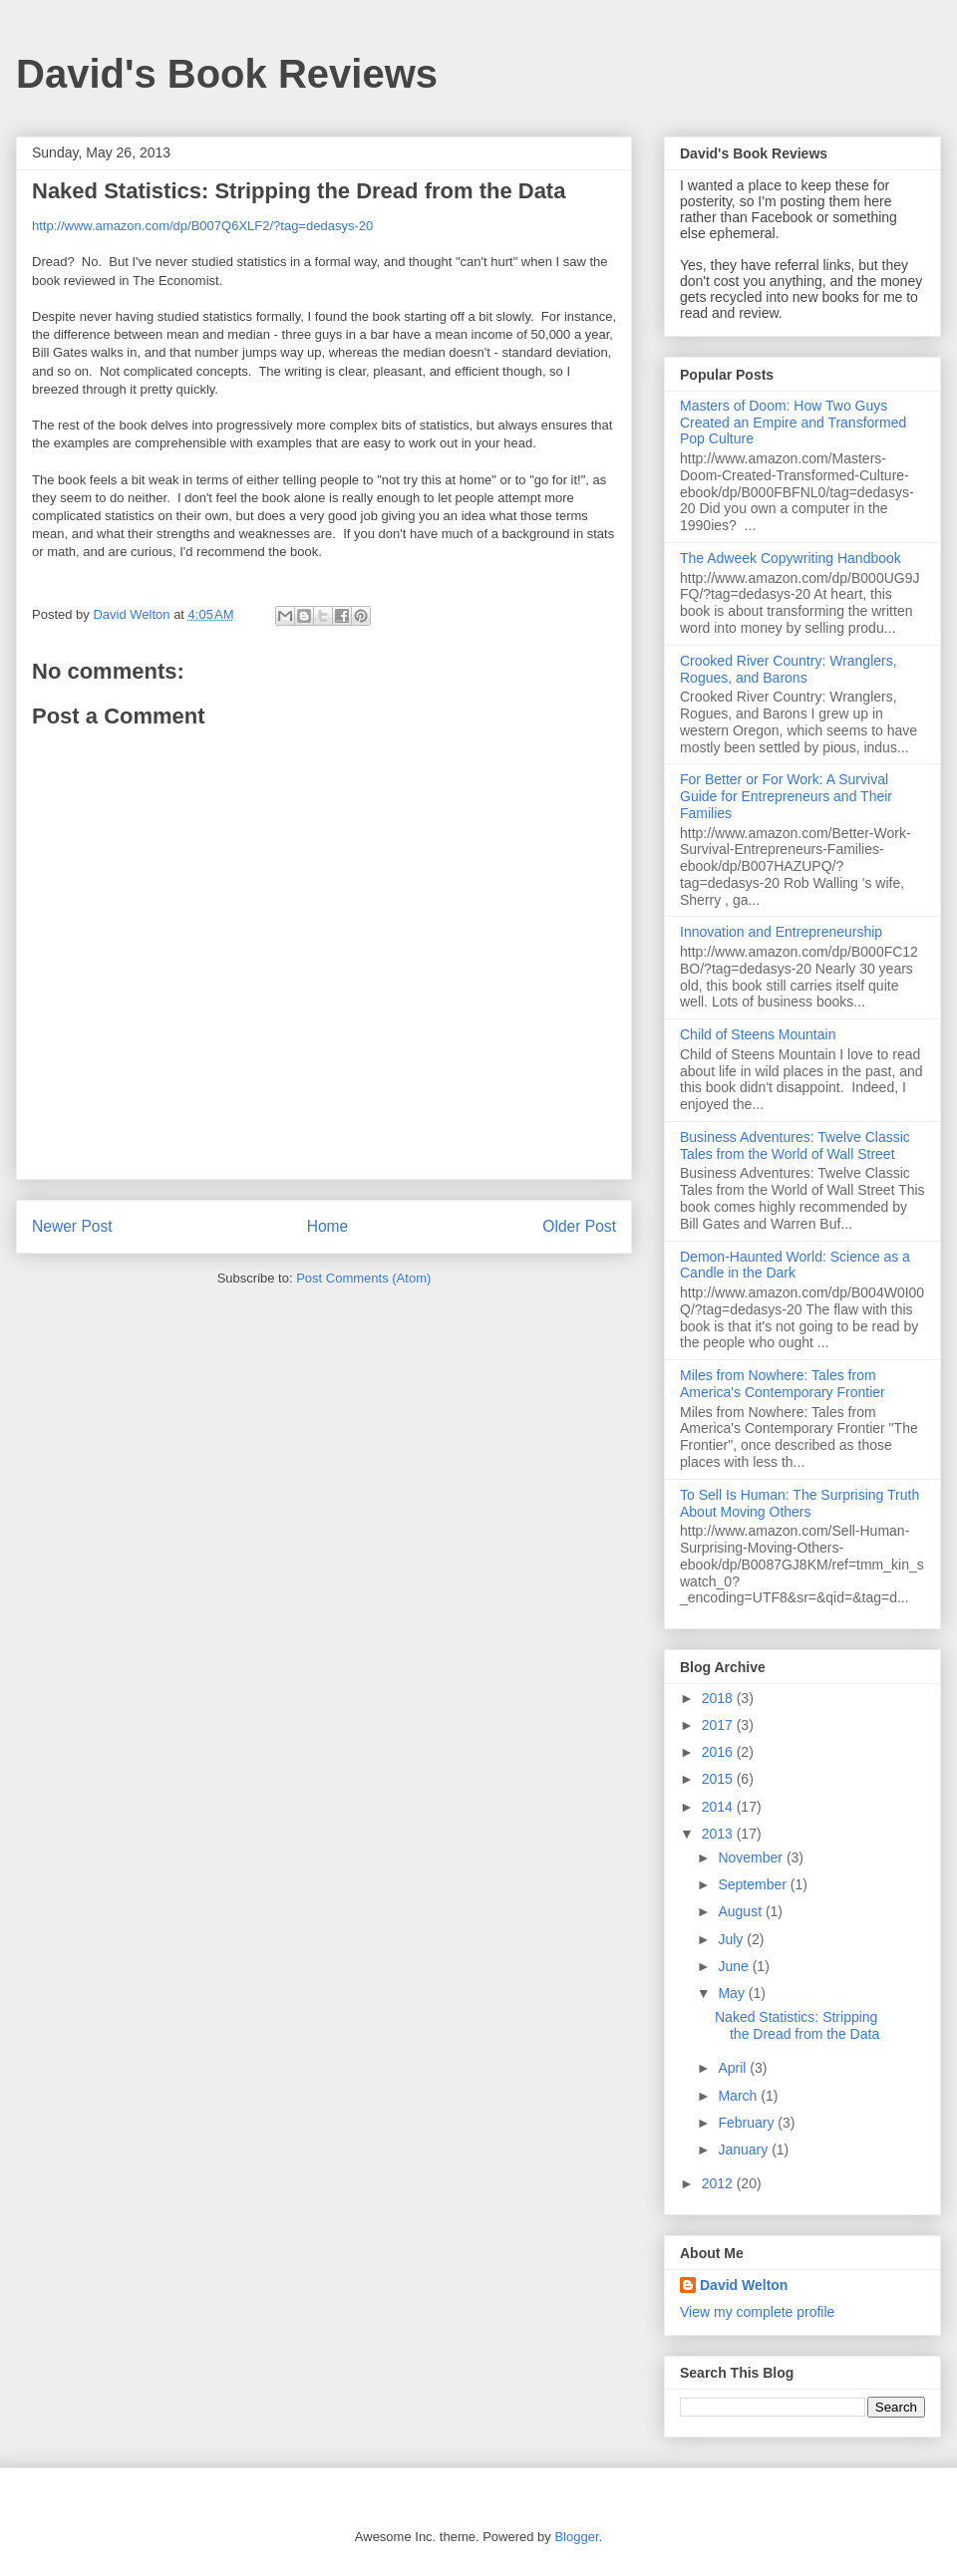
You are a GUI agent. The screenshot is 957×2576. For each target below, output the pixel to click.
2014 (719, 1807)
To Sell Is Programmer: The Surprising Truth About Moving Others (799, 1503)
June (735, 1966)
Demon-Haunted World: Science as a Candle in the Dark (795, 1265)
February (748, 2123)
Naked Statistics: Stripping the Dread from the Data (797, 2025)
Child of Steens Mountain (757, 1034)
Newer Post (72, 1226)
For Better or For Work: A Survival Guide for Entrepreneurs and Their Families (786, 796)
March (739, 2096)
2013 (719, 1834)
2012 (719, 2183)
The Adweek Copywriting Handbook (790, 558)
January (745, 2149)
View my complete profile (757, 2312)
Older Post (579, 1226)
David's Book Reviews (227, 74)
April (734, 2068)
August (741, 1911)
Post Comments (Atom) (363, 1278)
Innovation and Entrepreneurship (781, 932)
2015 (719, 1779)
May (733, 1993)
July (732, 1939)
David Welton (744, 2285)
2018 (719, 1698)
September (754, 1884)
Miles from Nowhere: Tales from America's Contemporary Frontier (782, 1383)
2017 (719, 1725)
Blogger (576, 2536)
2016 (719, 1752)
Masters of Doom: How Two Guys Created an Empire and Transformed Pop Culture (793, 422)
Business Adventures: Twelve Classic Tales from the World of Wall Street (795, 1145)
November (752, 1857)
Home (328, 1226)
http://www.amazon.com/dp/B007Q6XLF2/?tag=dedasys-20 (202, 225)
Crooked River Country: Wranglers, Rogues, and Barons (788, 669)
